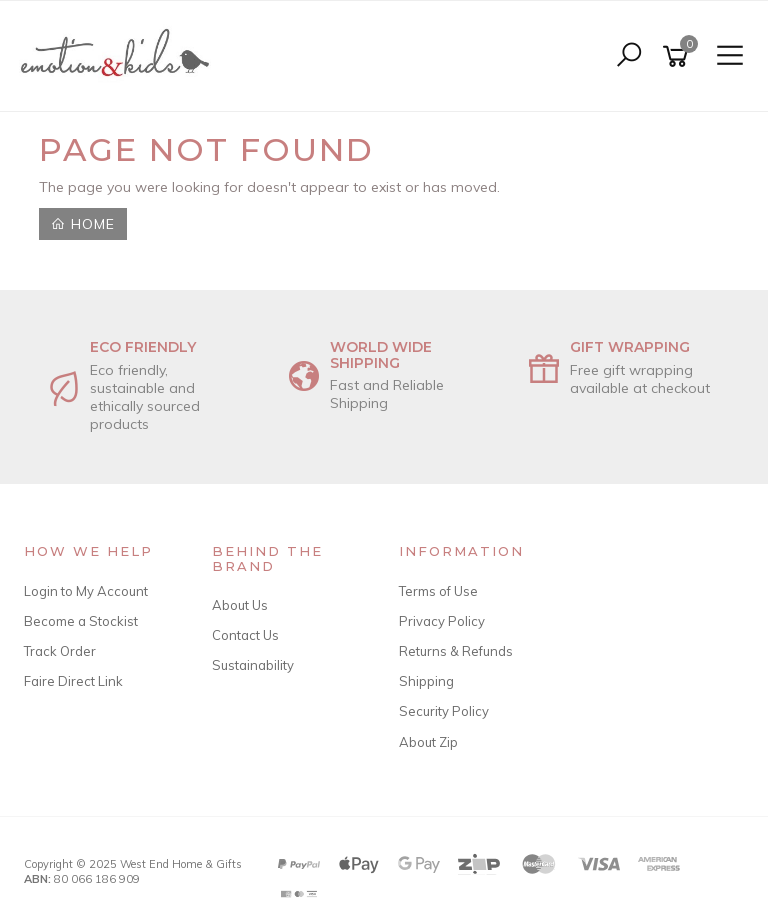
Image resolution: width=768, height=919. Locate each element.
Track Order (60, 651)
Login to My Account (86, 591)
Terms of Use (438, 591)
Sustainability (253, 665)
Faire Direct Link (73, 681)
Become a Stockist (81, 621)
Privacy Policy (442, 621)
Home (83, 224)
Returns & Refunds (456, 651)
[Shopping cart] (679, 56)
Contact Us (245, 635)
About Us (240, 605)
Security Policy (444, 711)
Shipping (426, 681)
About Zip (428, 742)
